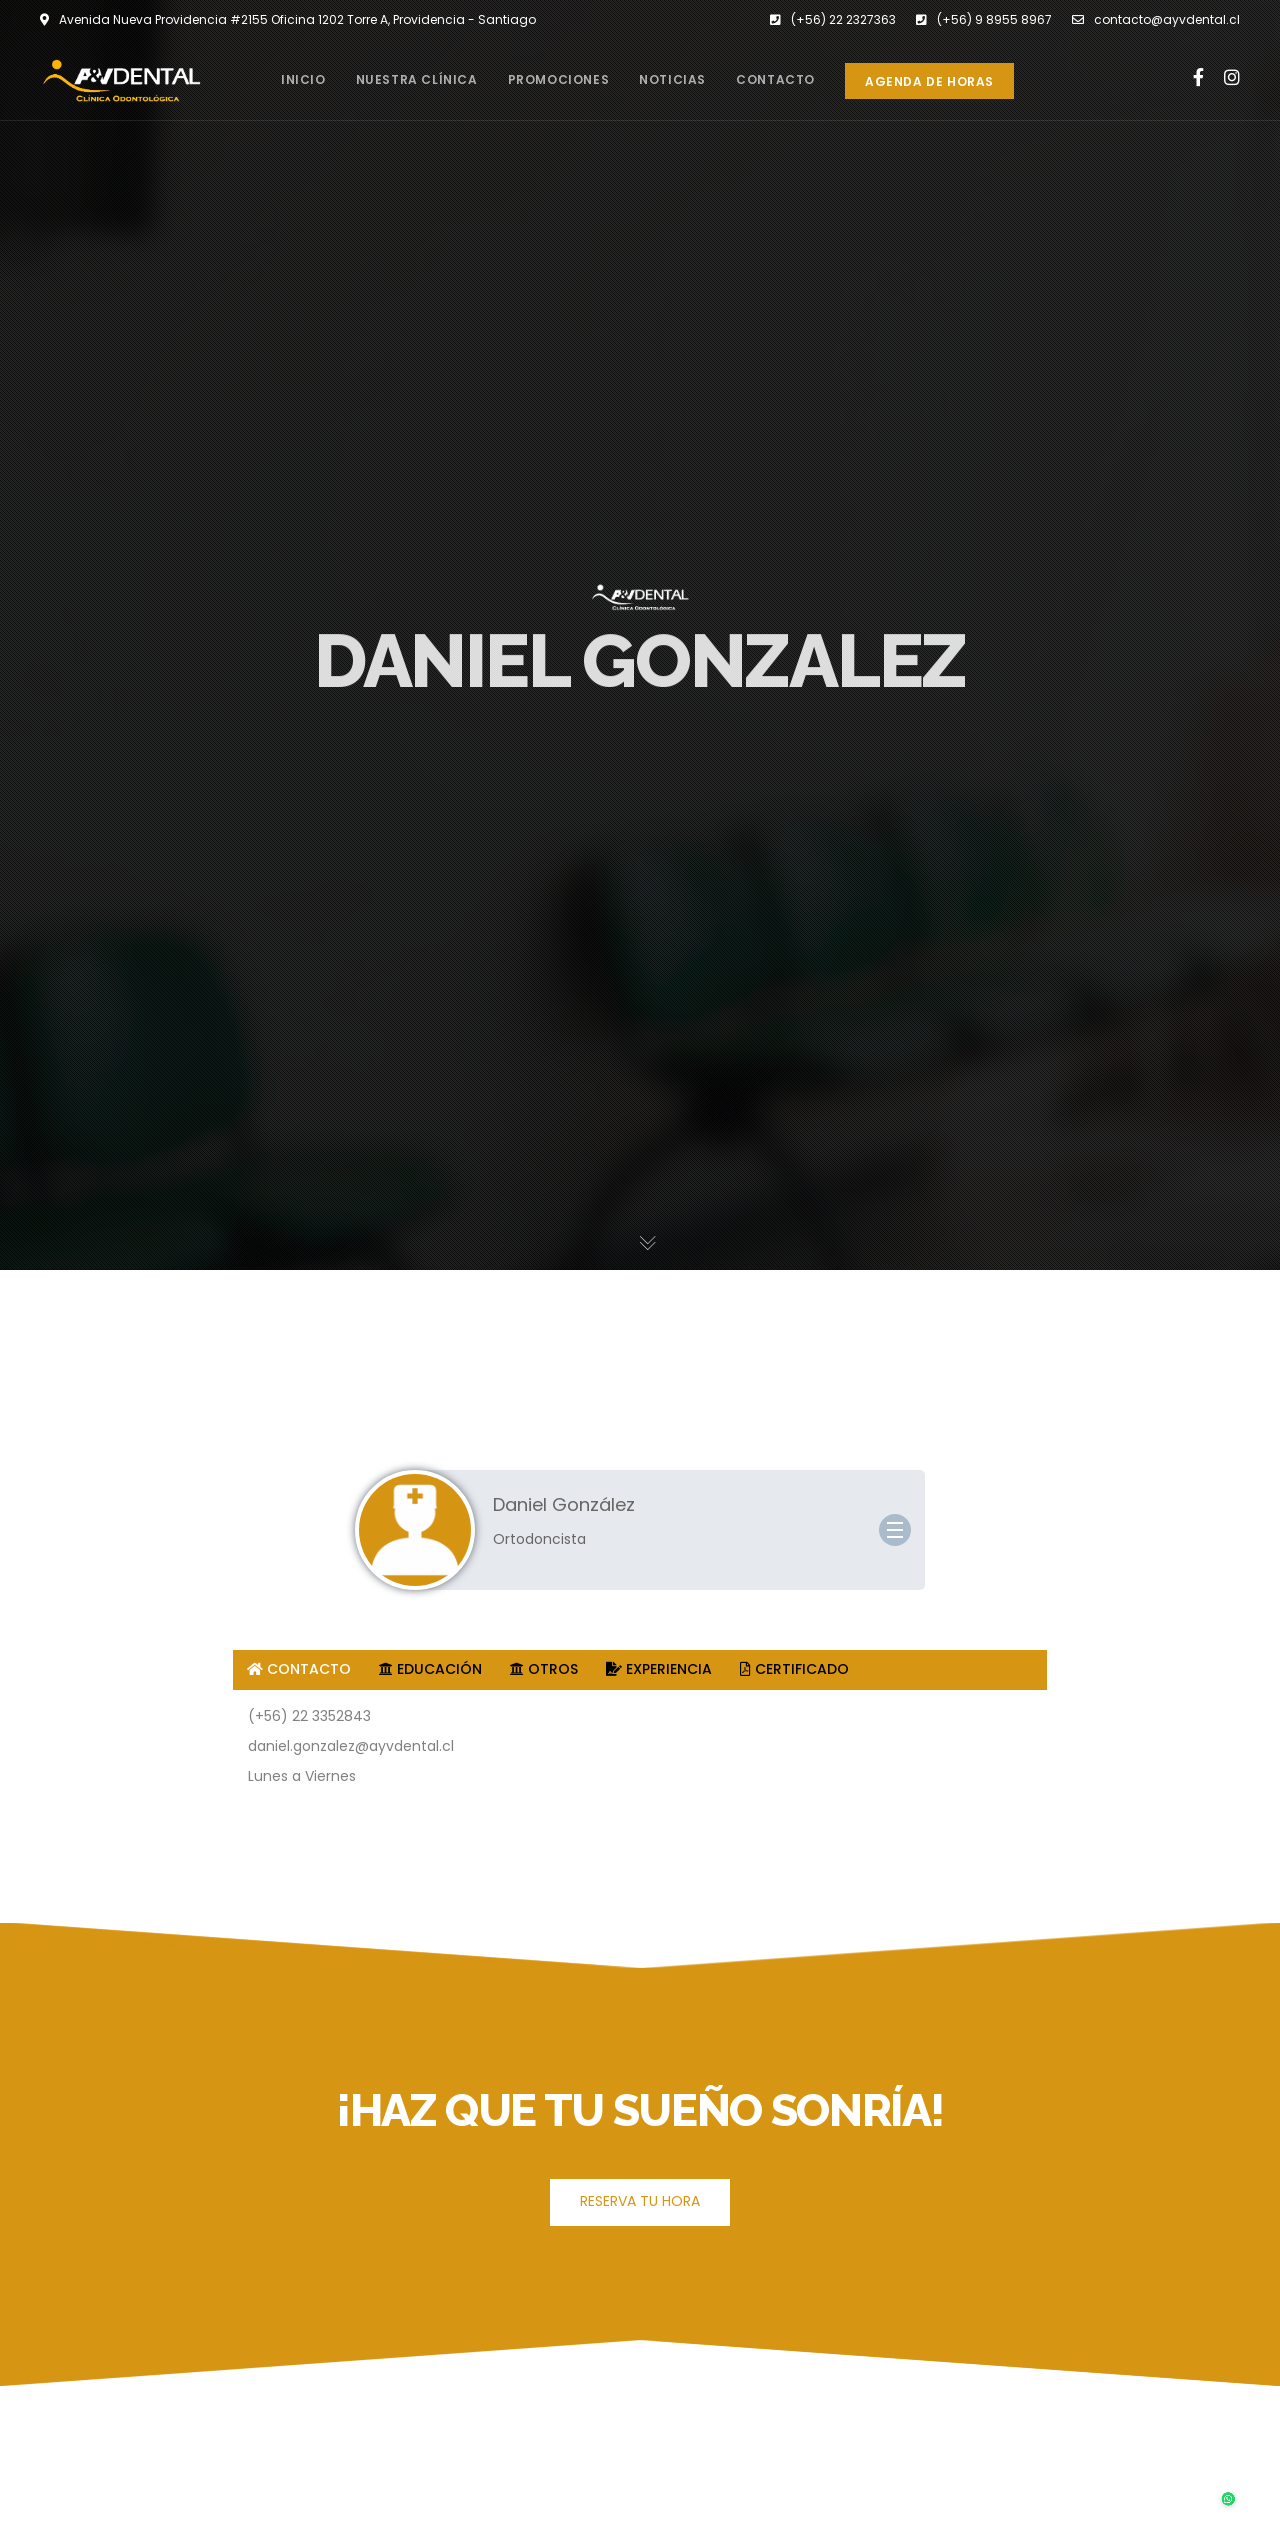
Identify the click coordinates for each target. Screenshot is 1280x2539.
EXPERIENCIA (659, 1669)
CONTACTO (299, 1669)
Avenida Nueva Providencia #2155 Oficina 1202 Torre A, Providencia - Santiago (288, 20)
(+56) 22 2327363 (833, 20)
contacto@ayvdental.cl (1156, 20)
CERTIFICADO (794, 1669)
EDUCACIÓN (430, 1669)
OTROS (544, 1669)
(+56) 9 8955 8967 (984, 20)
